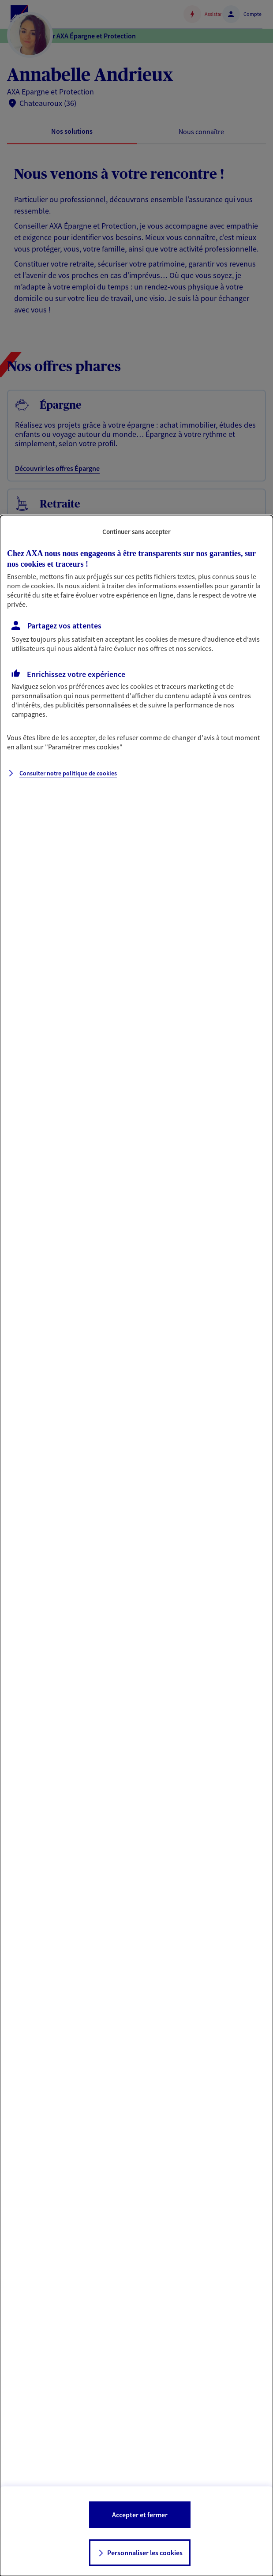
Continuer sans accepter (136, 531)
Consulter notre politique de (68, 773)
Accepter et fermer (140, 2514)
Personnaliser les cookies (145, 2552)
